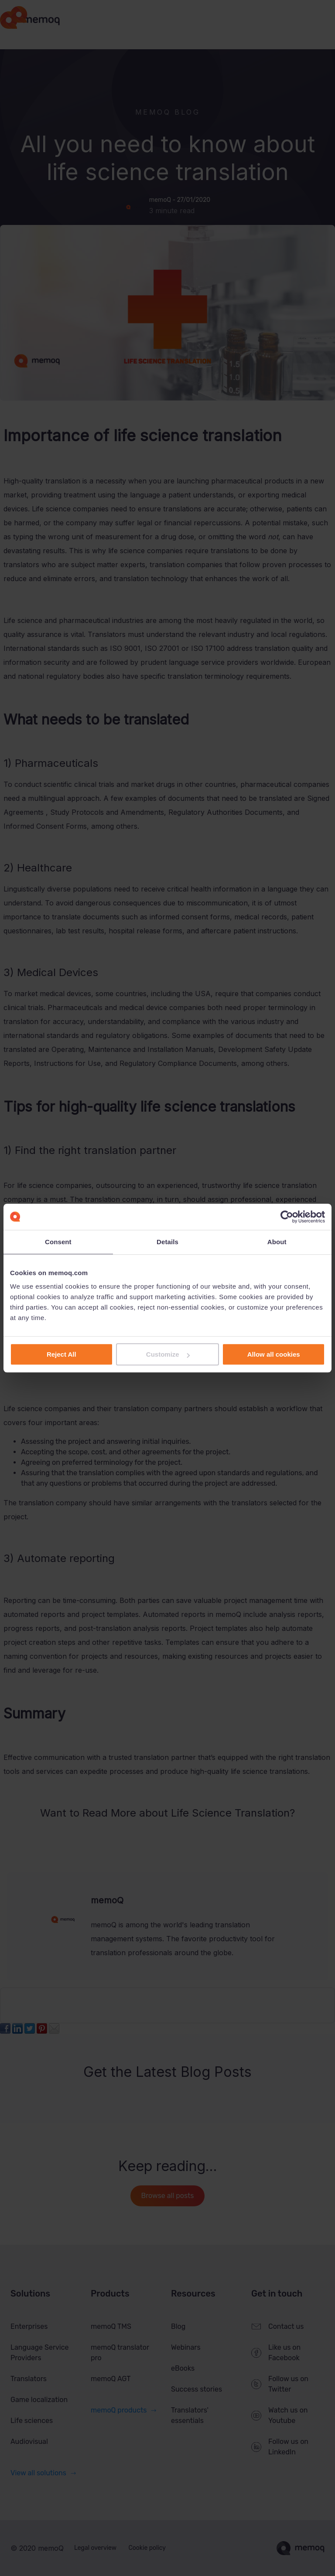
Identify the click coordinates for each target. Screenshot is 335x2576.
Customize (168, 1354)
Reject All (61, 1354)
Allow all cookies (273, 1354)
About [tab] (277, 1241)
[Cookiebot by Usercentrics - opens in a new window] (287, 1216)
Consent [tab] (58, 1241)
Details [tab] (167, 1241)
